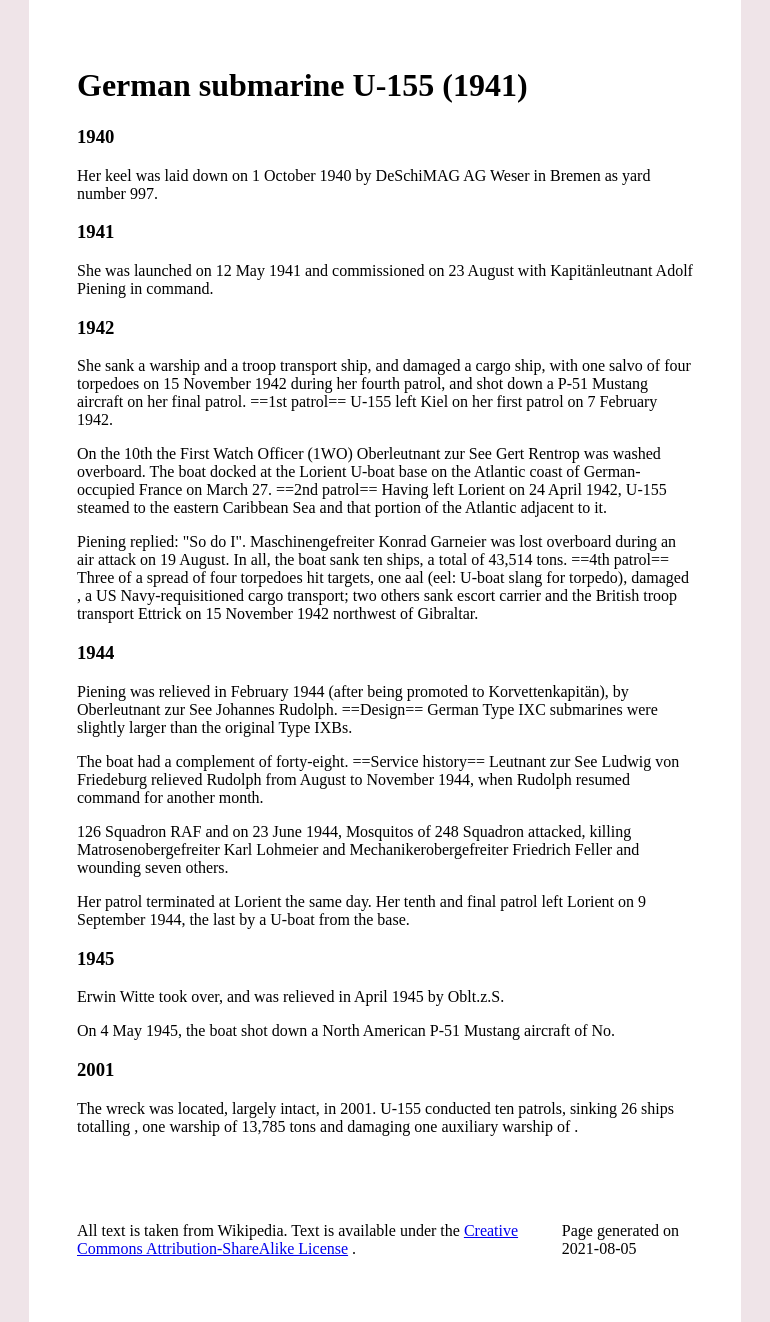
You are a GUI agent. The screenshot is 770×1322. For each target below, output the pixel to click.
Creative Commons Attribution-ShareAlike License (297, 1239)
